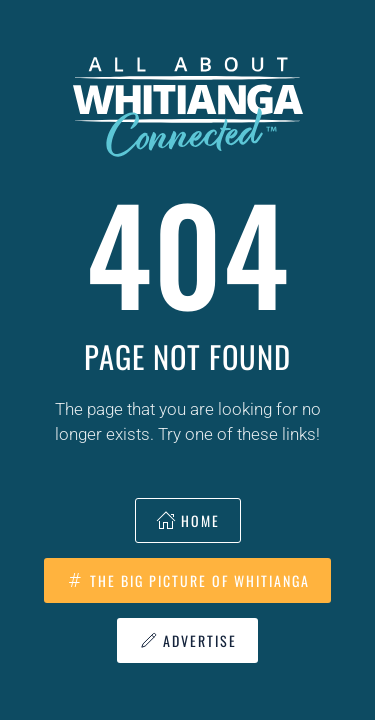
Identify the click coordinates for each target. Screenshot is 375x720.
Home (188, 520)
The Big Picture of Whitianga (187, 580)
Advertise (187, 640)
